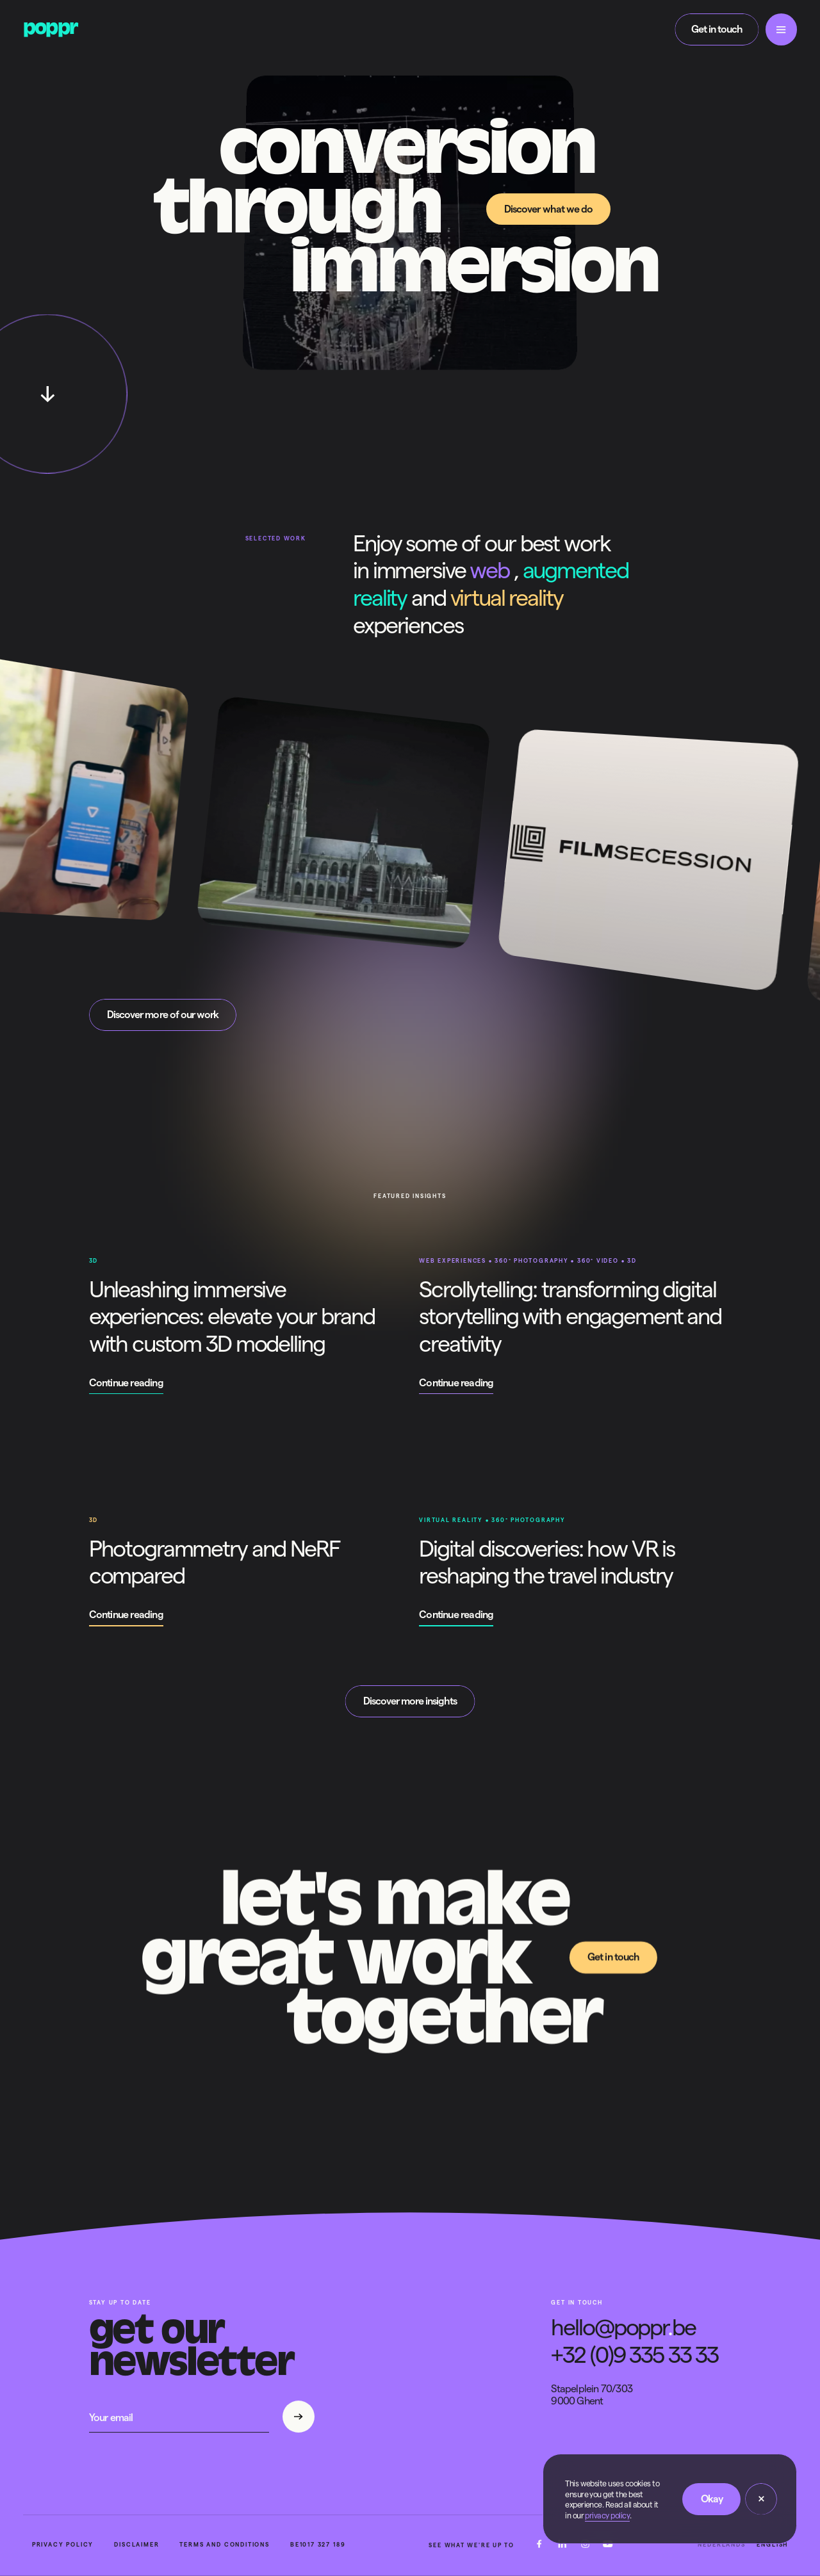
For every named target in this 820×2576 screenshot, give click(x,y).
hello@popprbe (623, 2327)
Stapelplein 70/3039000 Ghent (591, 2394)
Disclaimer (136, 2545)
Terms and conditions (224, 2545)
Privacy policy (63, 2545)
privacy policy (607, 2515)
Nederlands (721, 2545)
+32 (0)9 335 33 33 (634, 2354)
